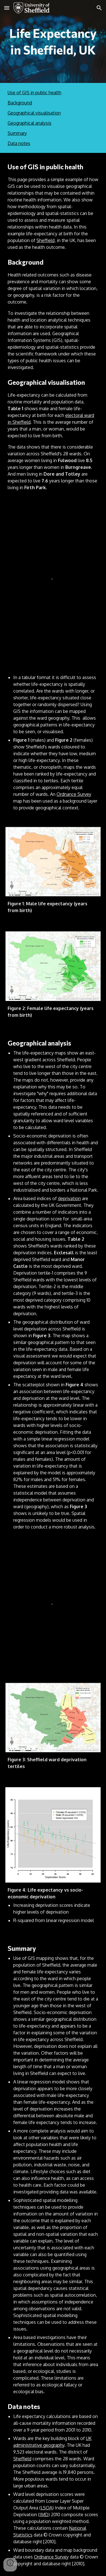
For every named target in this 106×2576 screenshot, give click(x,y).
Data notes (19, 143)
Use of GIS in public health (34, 92)
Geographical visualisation (34, 113)
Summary (17, 133)
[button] (7, 8)
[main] (53, 41)
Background (20, 103)
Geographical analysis (29, 123)
